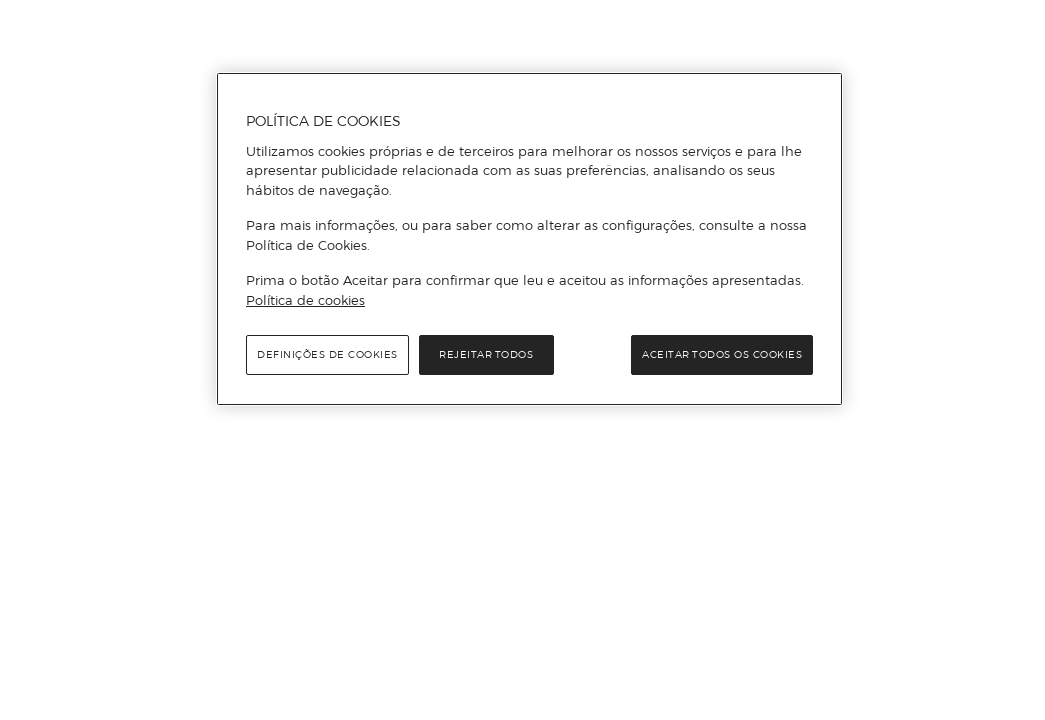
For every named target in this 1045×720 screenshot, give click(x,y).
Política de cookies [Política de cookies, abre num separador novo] (305, 300)
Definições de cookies (327, 354)
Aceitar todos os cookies (722, 354)
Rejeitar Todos (486, 354)
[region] (529, 239)
